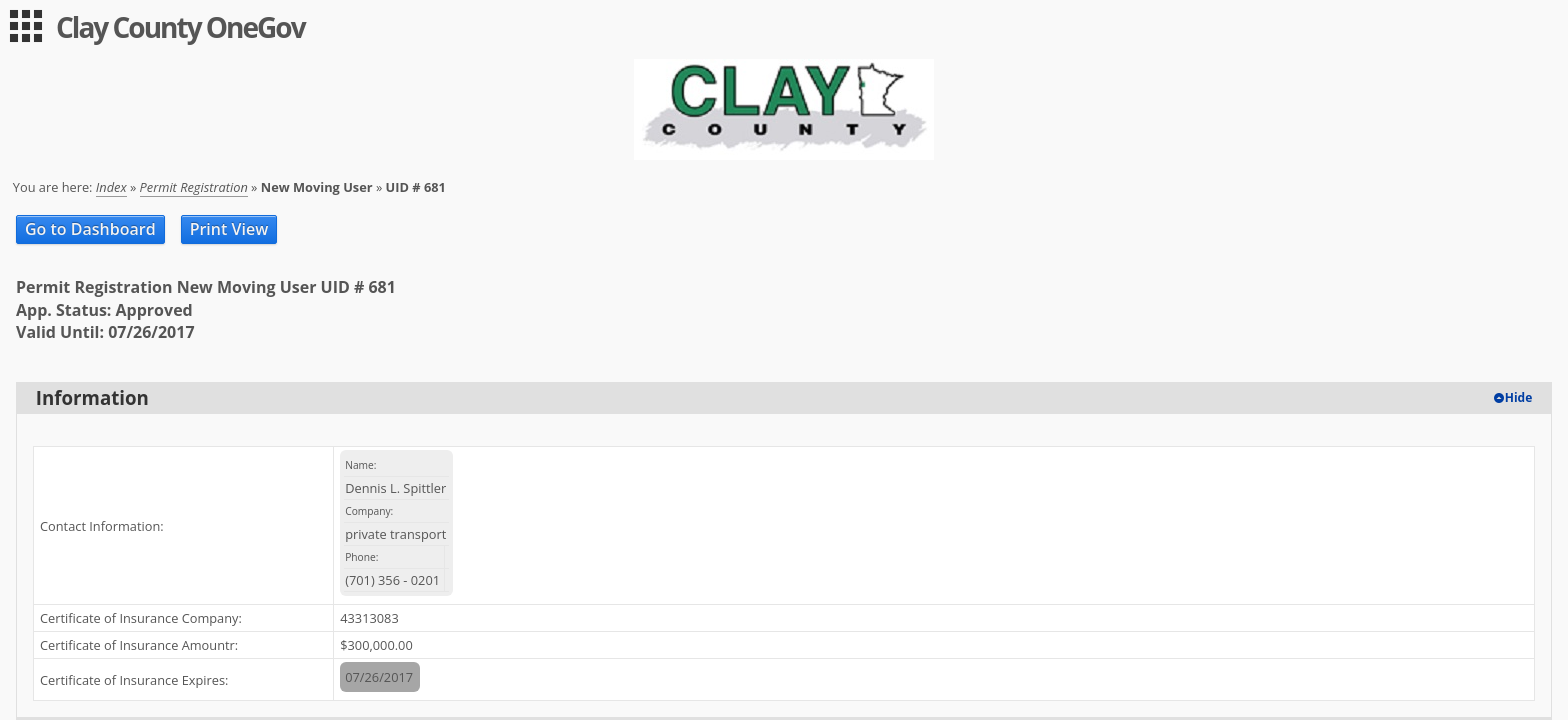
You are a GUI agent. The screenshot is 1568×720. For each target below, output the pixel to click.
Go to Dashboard (90, 229)
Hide (1519, 397)
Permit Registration (194, 187)
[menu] (26, 26)
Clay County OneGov (180, 27)
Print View (229, 229)
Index (111, 187)
